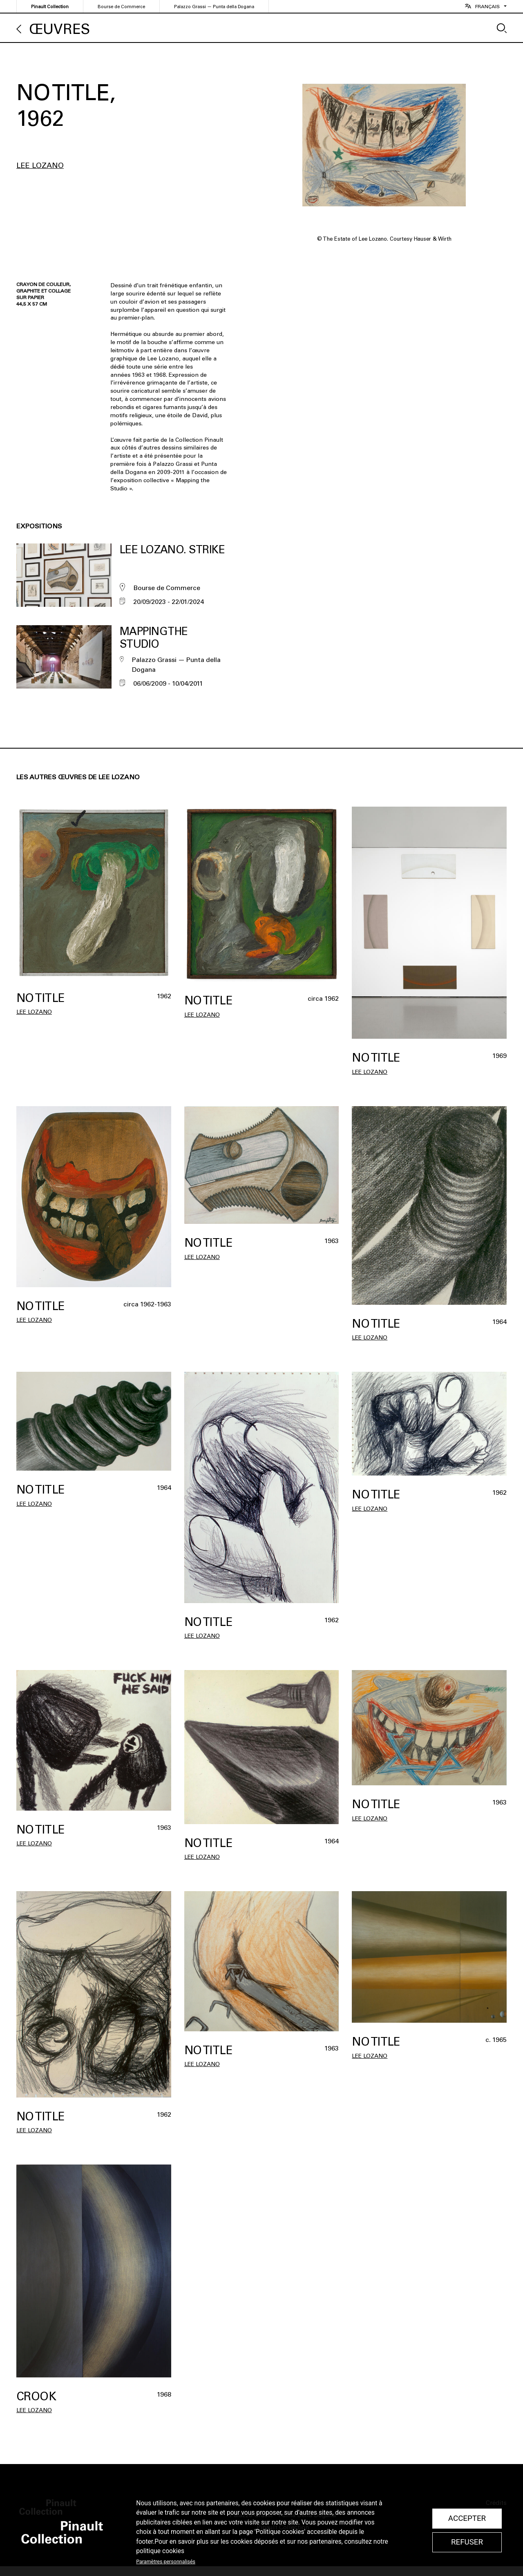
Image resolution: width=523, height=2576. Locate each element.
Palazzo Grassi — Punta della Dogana (214, 6)
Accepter (467, 2518)
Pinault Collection (50, 6)
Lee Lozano (40, 165)
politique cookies (160, 2551)
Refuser (467, 2542)
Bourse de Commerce (121, 6)
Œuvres (59, 29)
